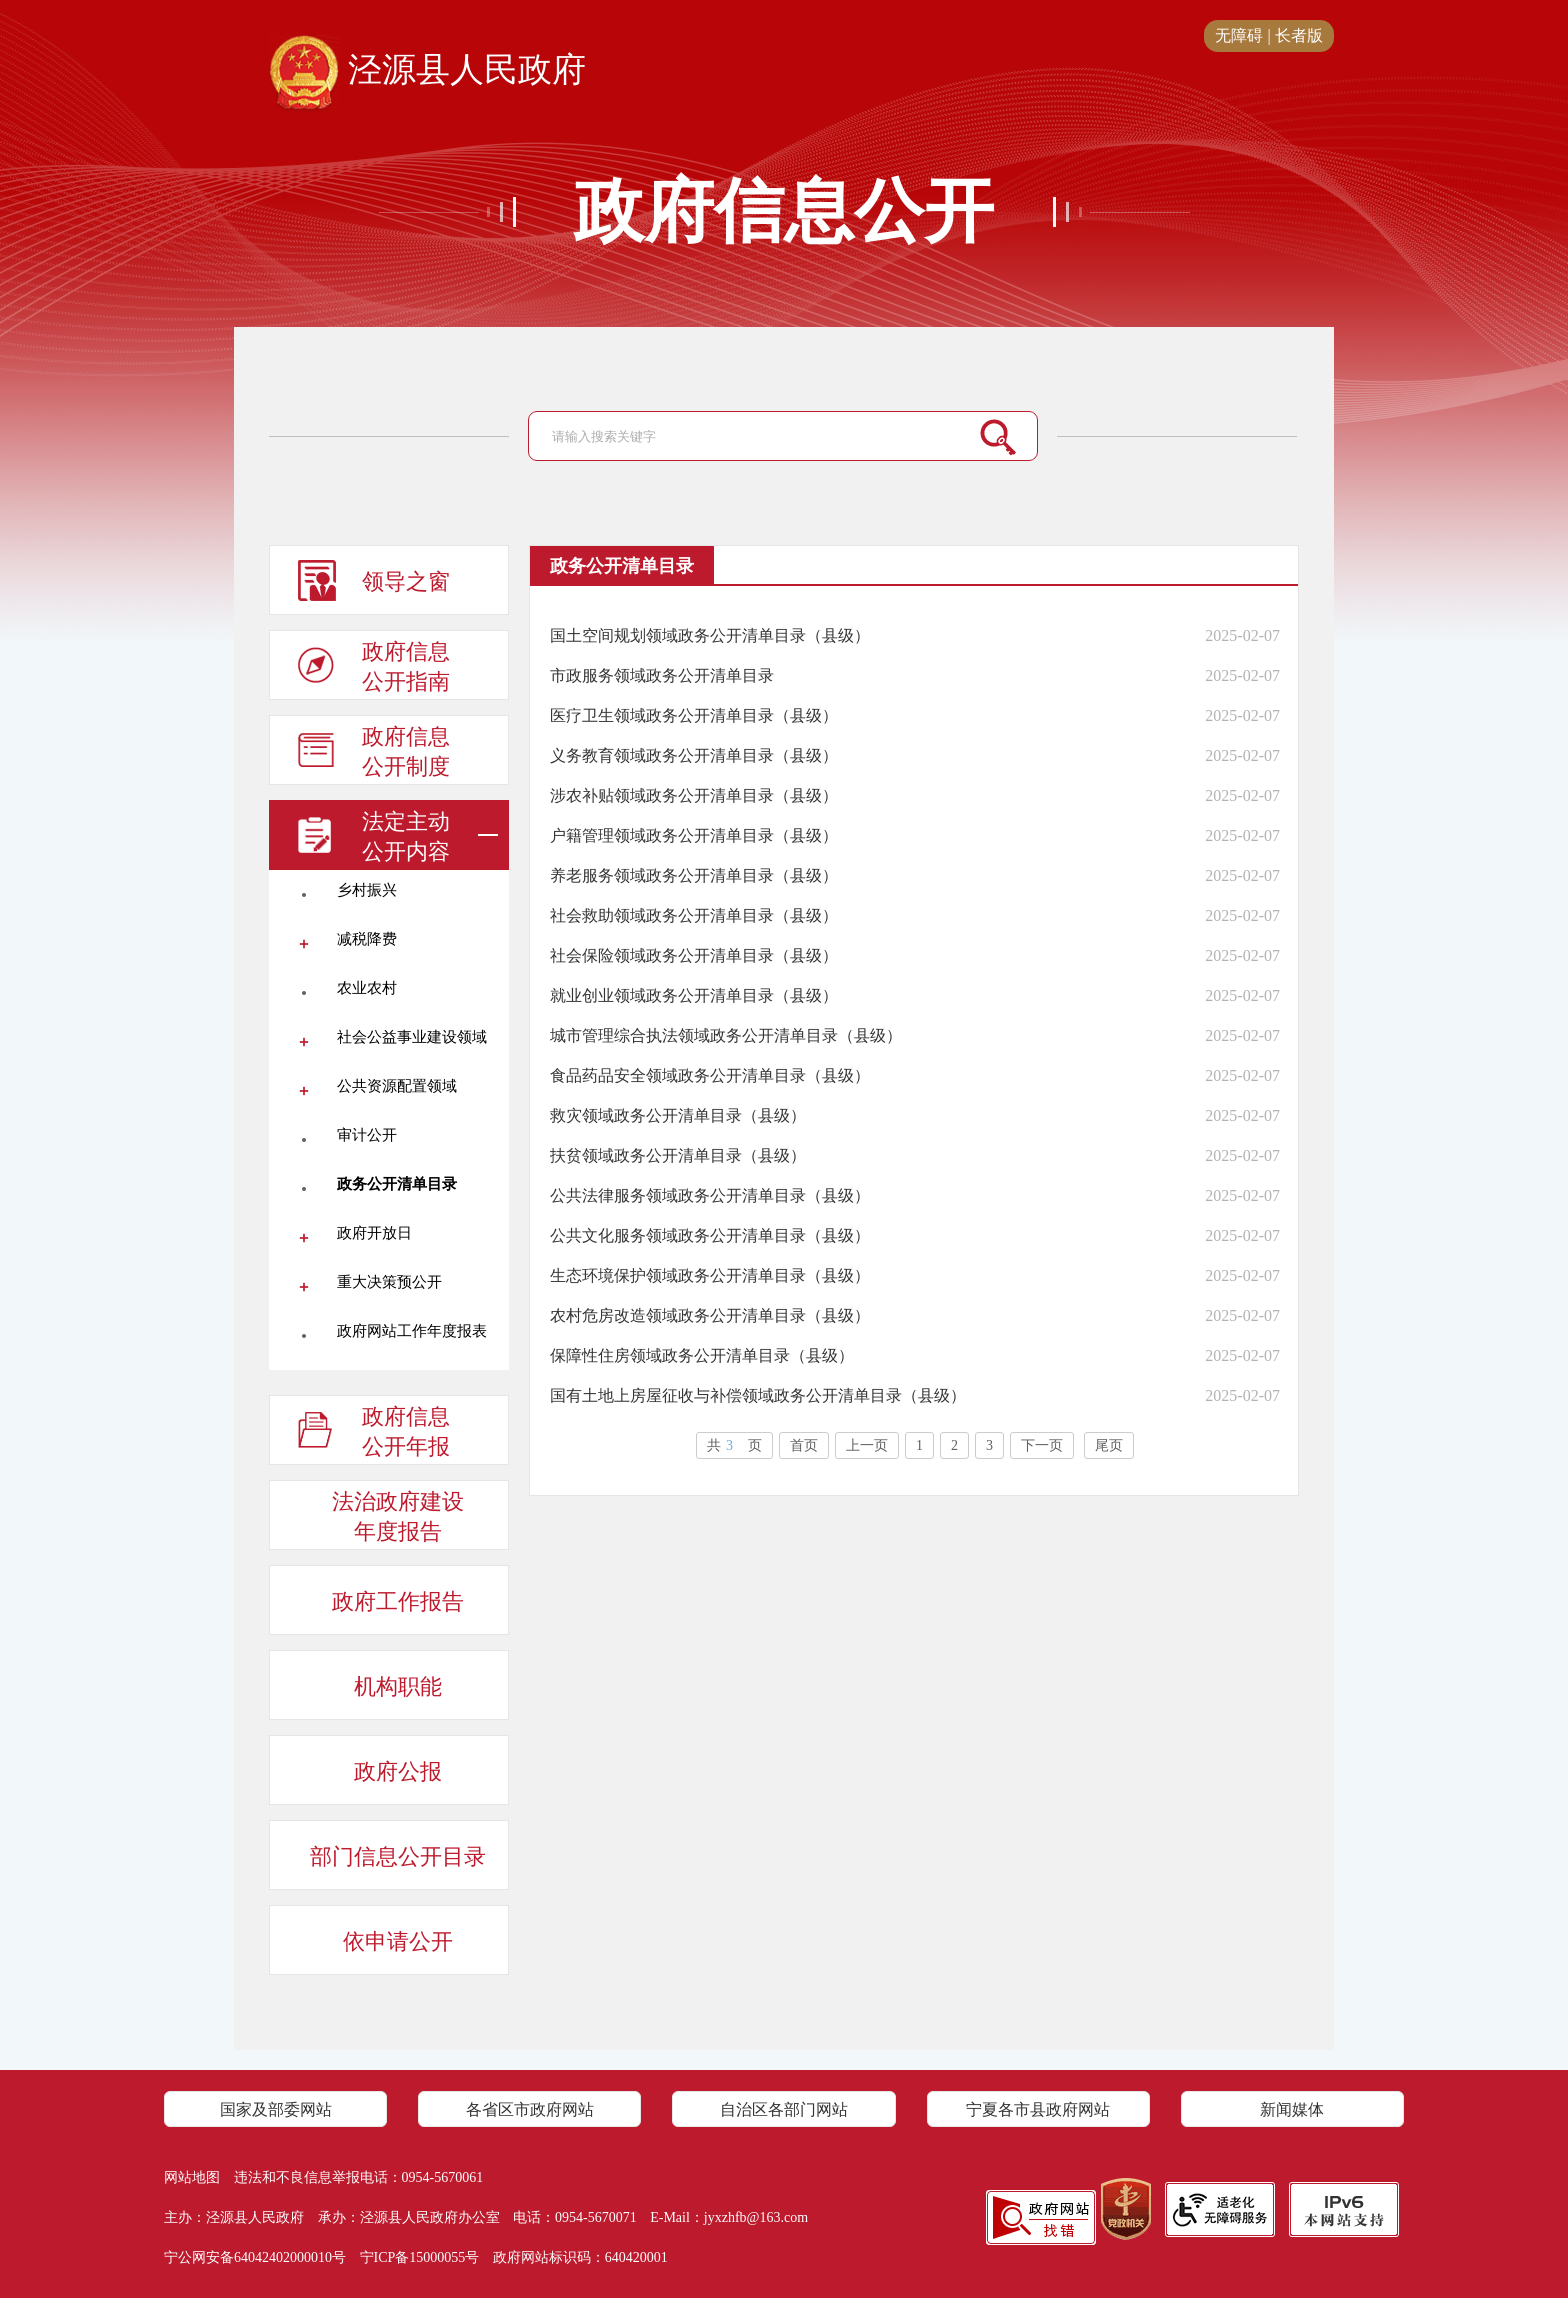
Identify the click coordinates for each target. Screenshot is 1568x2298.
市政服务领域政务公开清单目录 (662, 675)
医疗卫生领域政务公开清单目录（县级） (694, 715)
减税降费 (367, 939)
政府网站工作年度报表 (412, 1331)
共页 (734, 1445)
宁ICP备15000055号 (420, 2257)
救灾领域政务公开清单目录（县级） (678, 1115)
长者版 (1299, 35)
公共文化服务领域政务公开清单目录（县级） (710, 1235)
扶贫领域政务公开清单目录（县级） (678, 1155)
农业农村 (367, 988)
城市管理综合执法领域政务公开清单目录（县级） (726, 1035)
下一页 (1042, 1445)
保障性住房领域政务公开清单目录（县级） (702, 1355)
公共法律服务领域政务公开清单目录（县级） (710, 1195)
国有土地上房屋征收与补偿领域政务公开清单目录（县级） (758, 1395)
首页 (804, 1445)
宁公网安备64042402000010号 (255, 2257)
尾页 (1109, 1445)
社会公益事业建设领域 (412, 1037)
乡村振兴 (367, 890)
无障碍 (1239, 35)
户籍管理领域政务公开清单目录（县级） (694, 835)
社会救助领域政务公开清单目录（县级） (694, 915)
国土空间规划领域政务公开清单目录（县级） (710, 635)
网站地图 (192, 2177)
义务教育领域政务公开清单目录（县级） (694, 755)
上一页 (867, 1445)
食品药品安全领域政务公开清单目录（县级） (710, 1075)
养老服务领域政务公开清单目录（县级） (694, 875)
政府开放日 (374, 1233)
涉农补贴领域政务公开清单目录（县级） (694, 795)
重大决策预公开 (389, 1282)
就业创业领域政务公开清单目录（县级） (694, 995)
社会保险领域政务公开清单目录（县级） (694, 955)
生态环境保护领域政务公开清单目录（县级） (710, 1275)
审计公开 (367, 1135)
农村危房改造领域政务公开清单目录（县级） (710, 1315)
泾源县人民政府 (427, 71)
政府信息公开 (784, 212)
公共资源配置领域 (397, 1086)
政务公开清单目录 (397, 1184)
